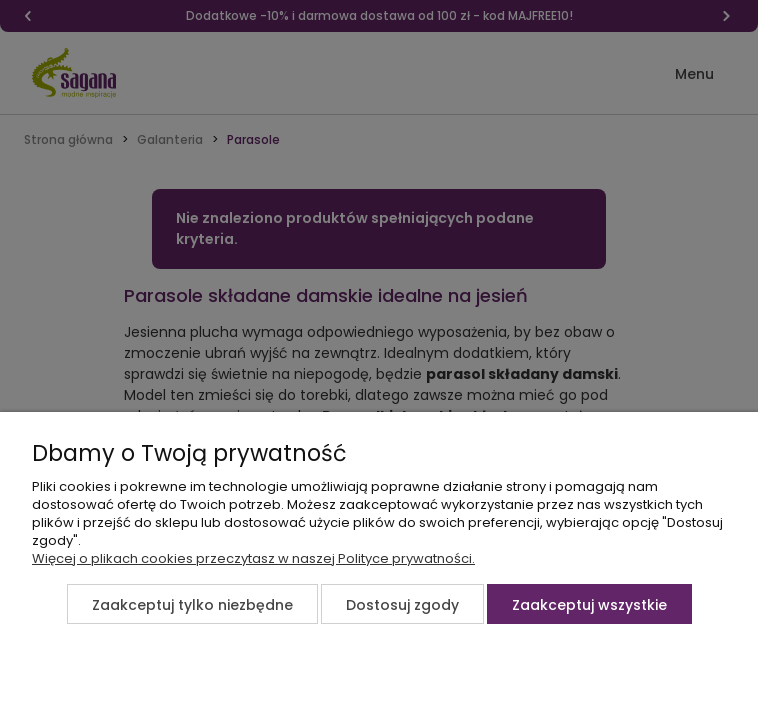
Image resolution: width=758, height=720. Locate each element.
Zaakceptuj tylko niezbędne (192, 605)
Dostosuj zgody (402, 605)
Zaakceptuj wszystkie (589, 605)
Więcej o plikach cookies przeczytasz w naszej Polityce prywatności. (253, 558)
